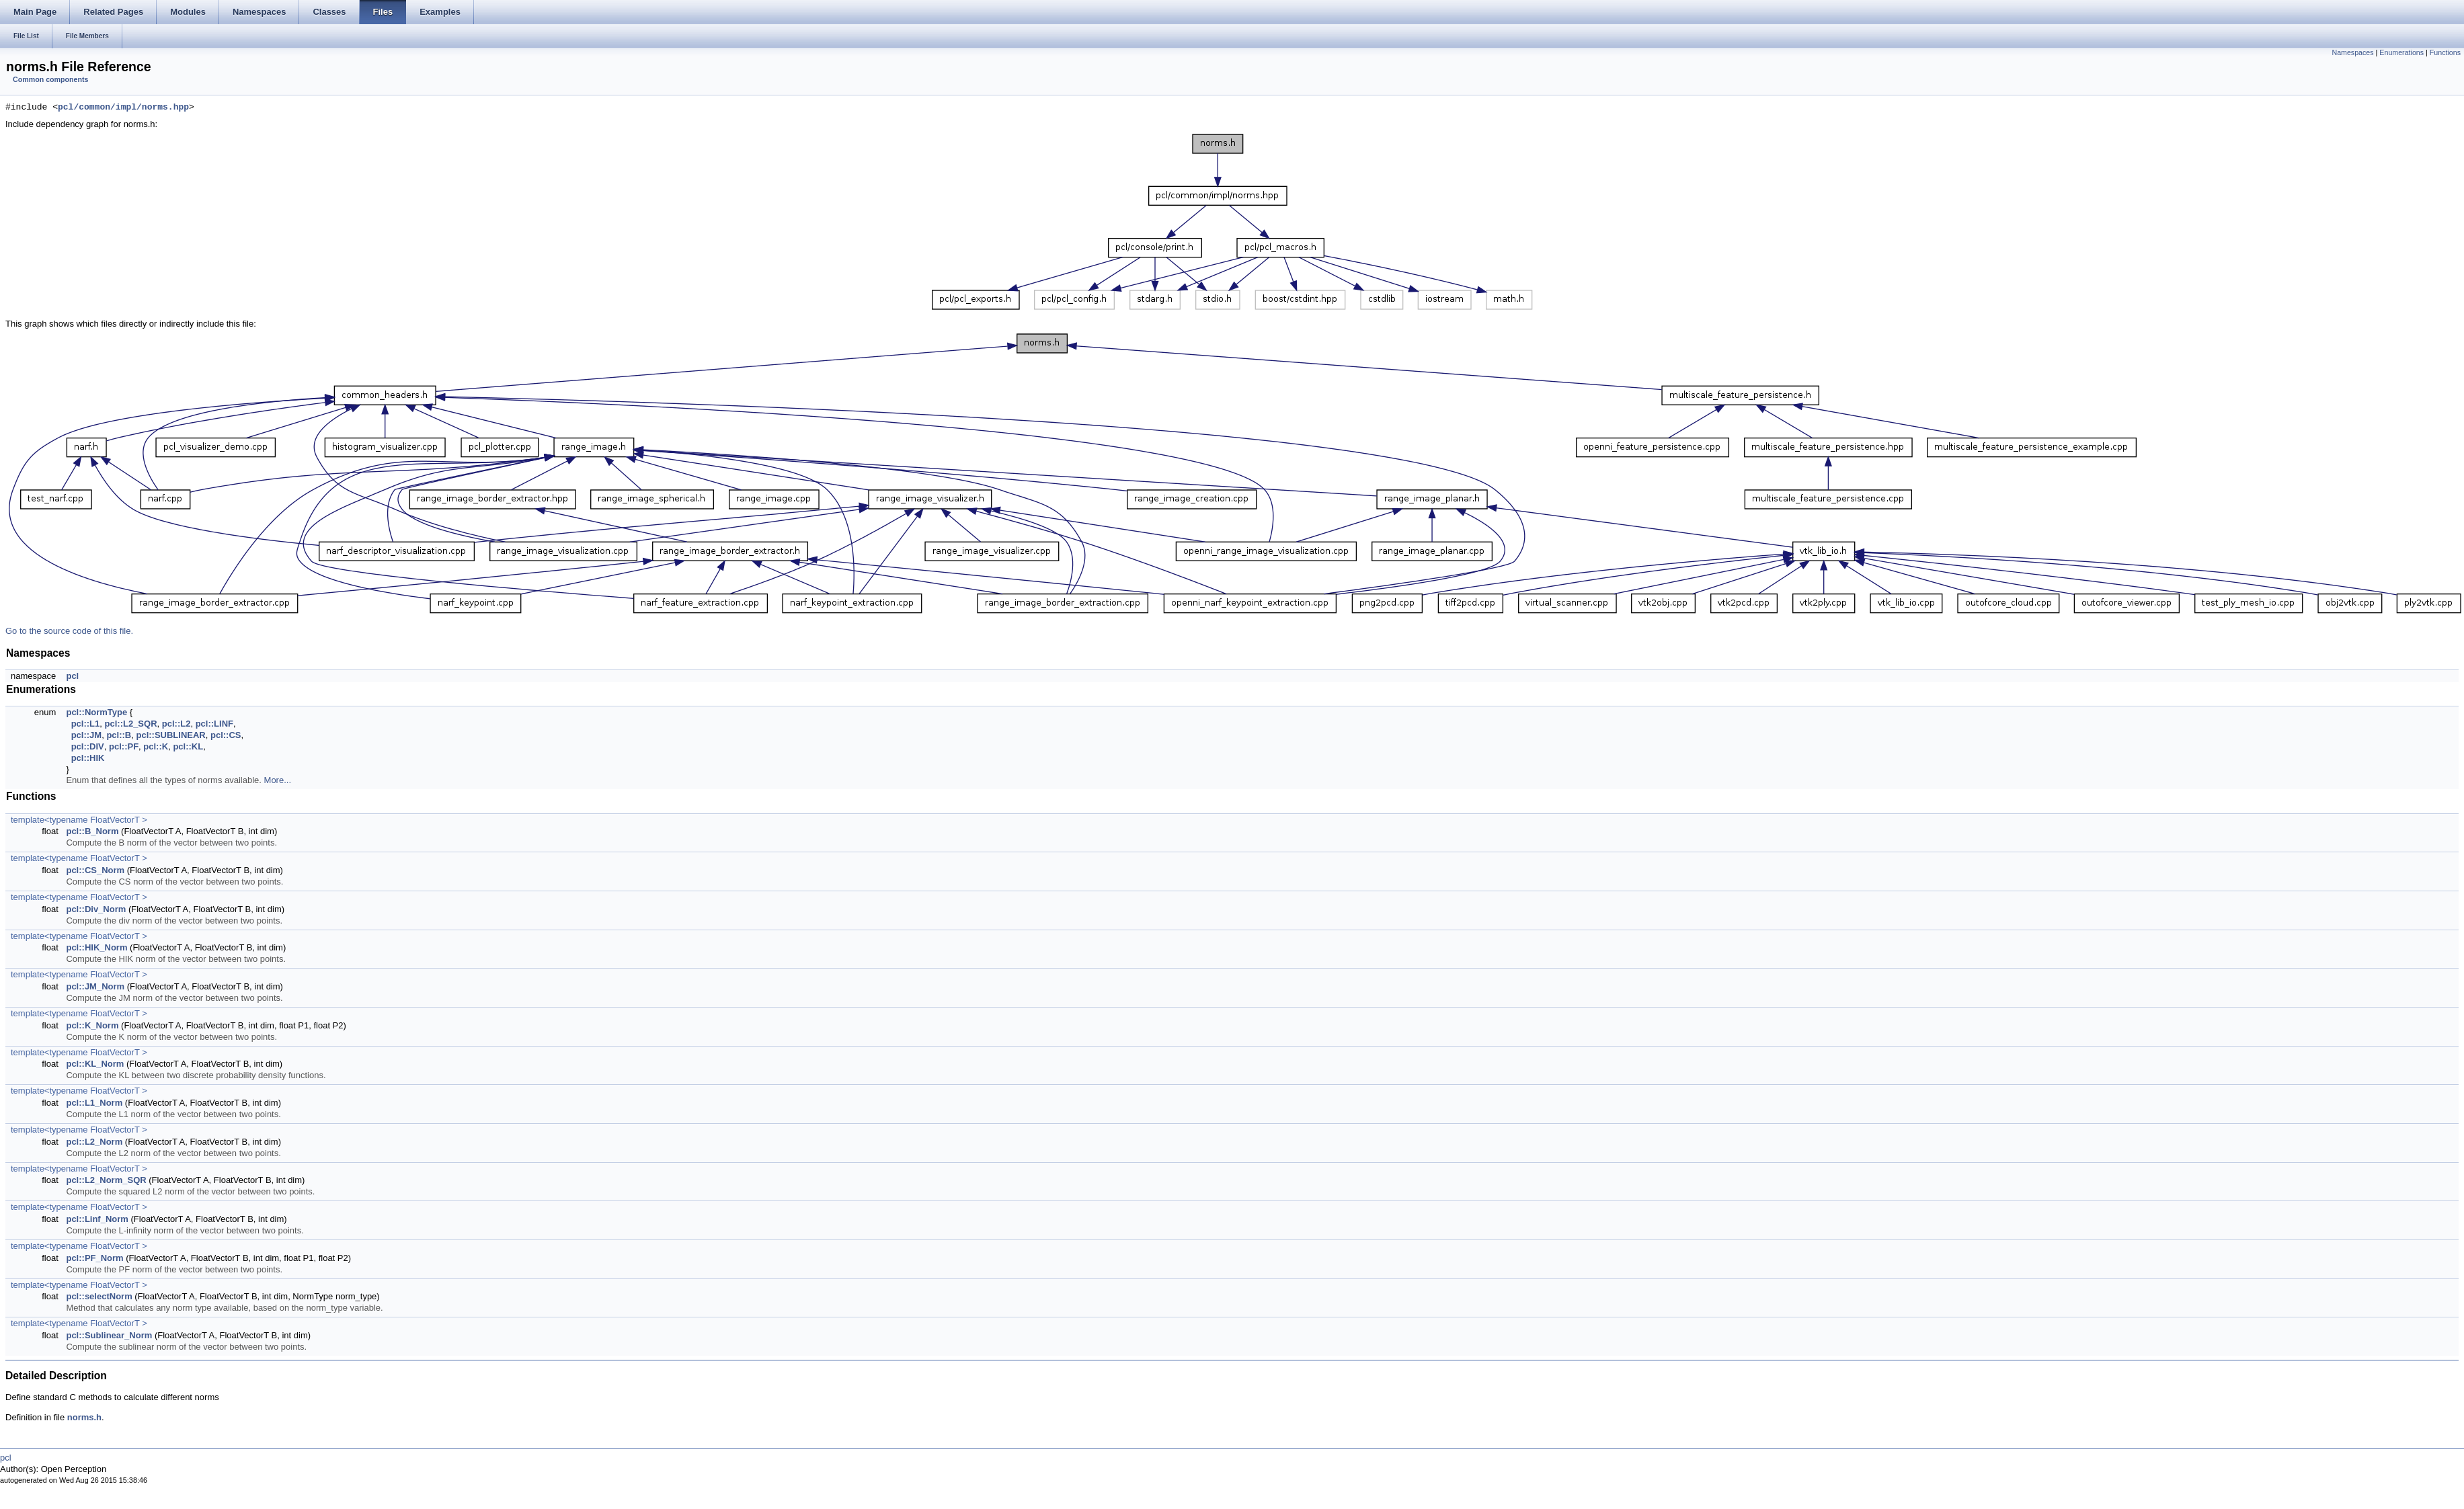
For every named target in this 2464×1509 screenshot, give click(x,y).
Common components (50, 79)
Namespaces (2352, 52)
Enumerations (2401, 52)
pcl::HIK (88, 758)
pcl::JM (86, 735)
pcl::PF (123, 746)
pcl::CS (225, 735)
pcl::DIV (87, 746)
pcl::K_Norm (92, 1025)
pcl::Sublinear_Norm (109, 1335)
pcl (72, 676)
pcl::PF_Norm (94, 1258)
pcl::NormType (96, 712)
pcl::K (155, 746)
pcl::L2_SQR (131, 724)
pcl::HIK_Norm (96, 947)
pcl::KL (188, 746)
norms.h (84, 1417)
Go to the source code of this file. (69, 631)
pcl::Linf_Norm (97, 1219)
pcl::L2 (176, 724)
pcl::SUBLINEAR (170, 735)
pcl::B (118, 735)
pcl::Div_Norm (96, 909)
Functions (2445, 52)
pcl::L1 (85, 724)
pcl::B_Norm (92, 831)
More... (277, 780)
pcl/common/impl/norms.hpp (123, 107)
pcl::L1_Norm (94, 1103)
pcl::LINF (214, 724)
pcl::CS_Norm (95, 870)
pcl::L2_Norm (94, 1142)
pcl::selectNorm (99, 1296)
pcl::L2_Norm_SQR (106, 1180)
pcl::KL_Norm (95, 1064)
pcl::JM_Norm (95, 986)
